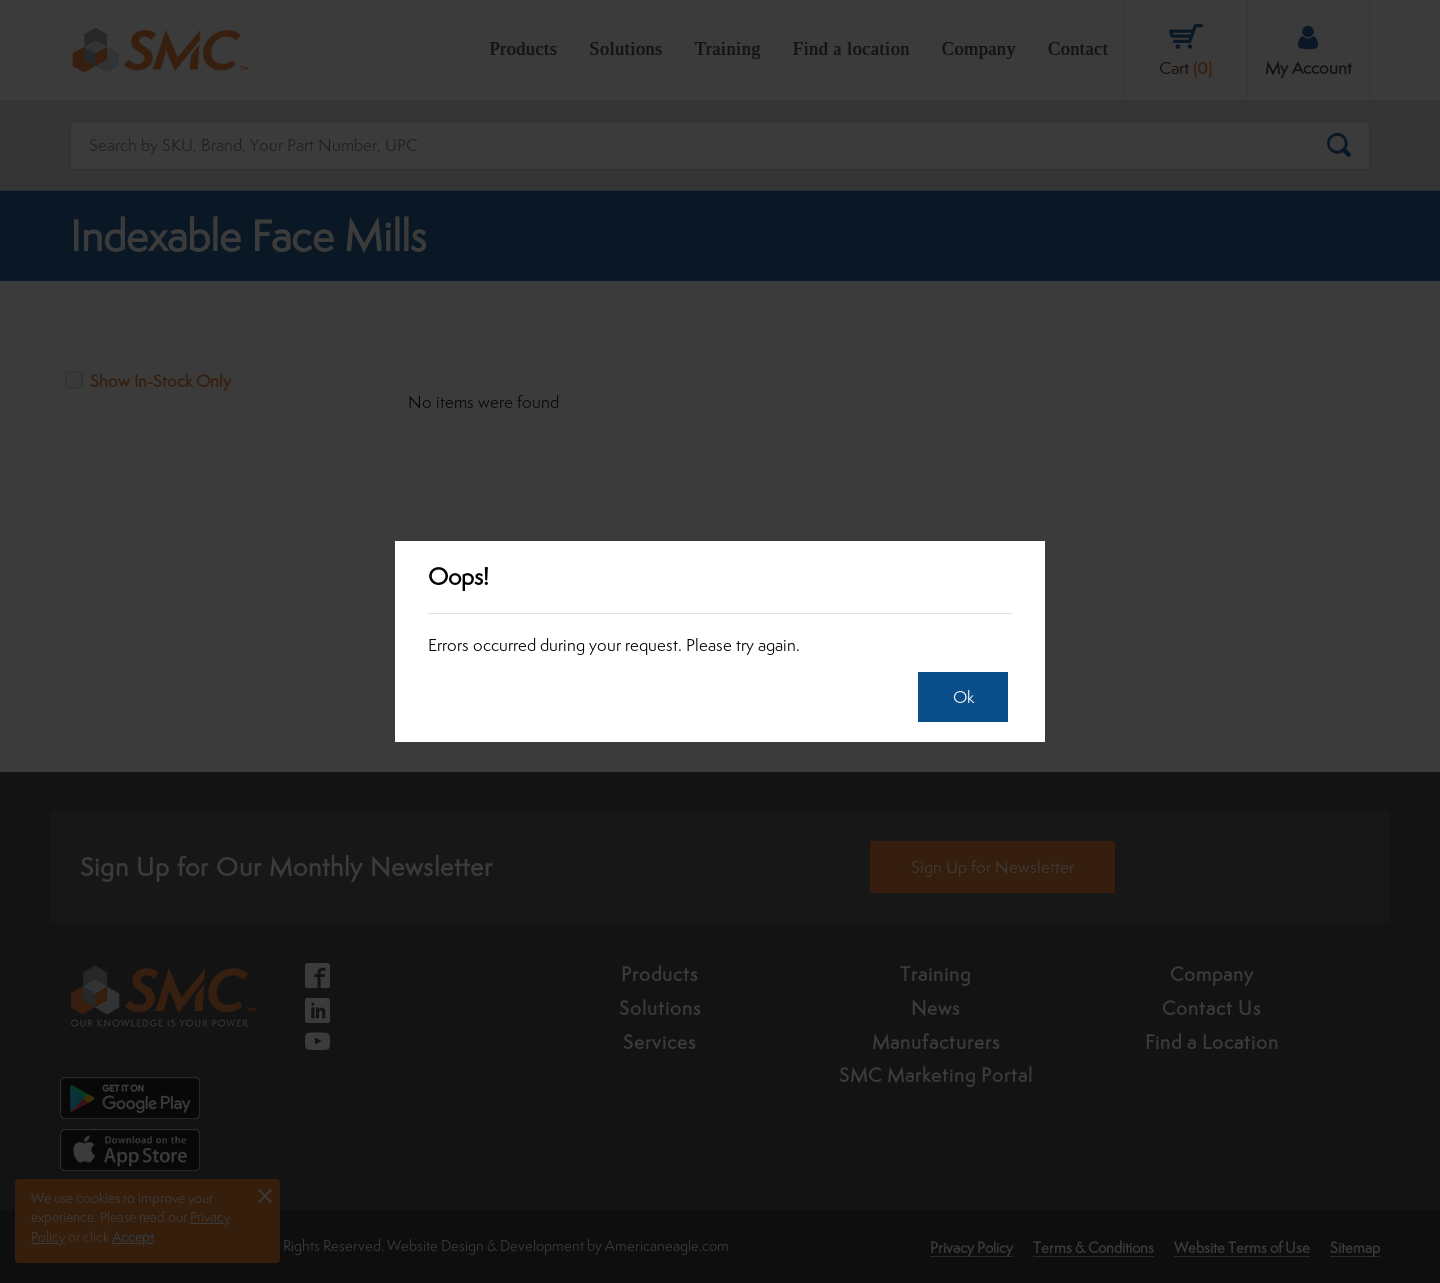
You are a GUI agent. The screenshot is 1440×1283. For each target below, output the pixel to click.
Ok (957, 697)
